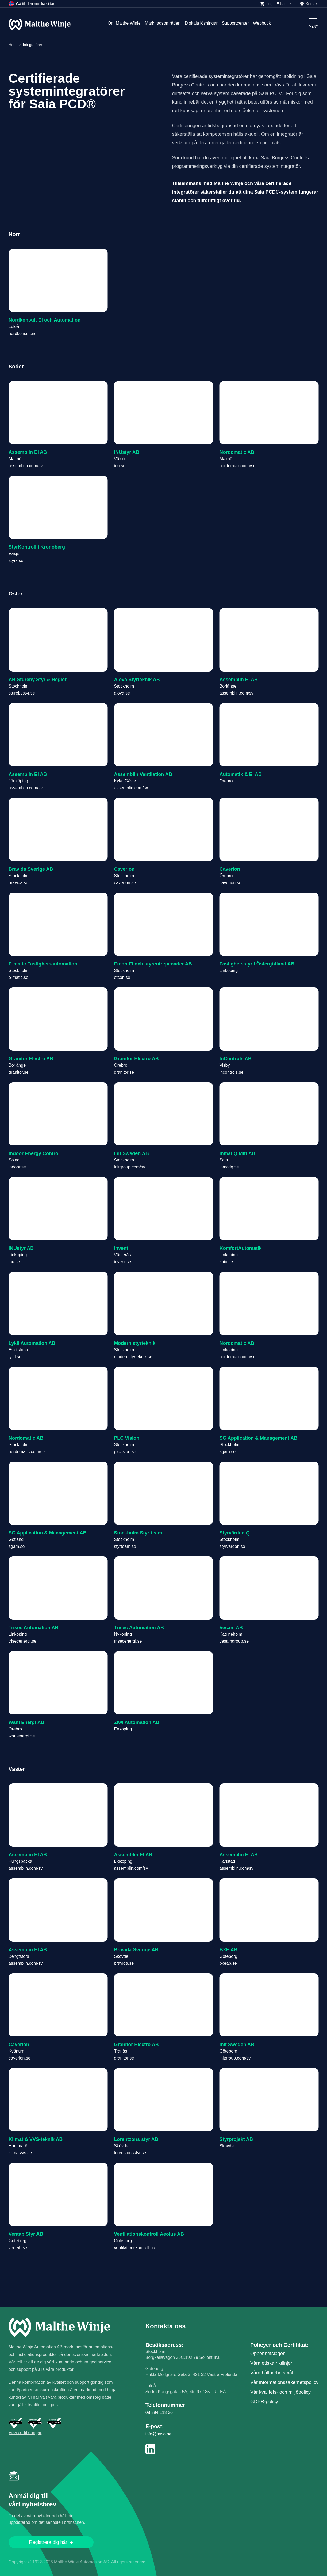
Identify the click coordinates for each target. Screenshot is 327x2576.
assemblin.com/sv (26, 465)
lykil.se (15, 1357)
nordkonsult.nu (23, 333)
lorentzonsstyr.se (130, 2153)
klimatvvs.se (20, 2153)
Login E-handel (275, 4)
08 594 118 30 (159, 2412)
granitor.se (19, 1072)
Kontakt (309, 4)
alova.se (122, 693)
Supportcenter (235, 23)
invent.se (122, 1261)
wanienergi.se (22, 1736)
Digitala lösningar (201, 23)
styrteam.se (125, 1546)
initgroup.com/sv (129, 1167)
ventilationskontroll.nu (134, 2247)
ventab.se (18, 2247)
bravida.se (18, 882)
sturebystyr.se (22, 693)
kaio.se (226, 1261)
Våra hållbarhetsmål (271, 2372)
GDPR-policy (264, 2401)
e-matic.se (18, 977)
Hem (13, 45)
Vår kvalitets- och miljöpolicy (280, 2392)
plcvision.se (125, 1451)
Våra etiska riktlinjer (271, 2363)
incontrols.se (232, 1072)
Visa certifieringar (25, 2432)
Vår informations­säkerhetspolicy (284, 2382)
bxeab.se (228, 1963)
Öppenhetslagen (268, 2353)
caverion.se (125, 882)
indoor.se (17, 1167)
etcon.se (122, 977)
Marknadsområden (162, 23)
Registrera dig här (51, 2542)
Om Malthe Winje (124, 23)
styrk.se (16, 560)
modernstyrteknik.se (133, 1357)
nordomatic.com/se (238, 465)
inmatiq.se (229, 1167)
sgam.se (228, 1451)
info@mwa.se (158, 2434)
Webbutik (262, 23)
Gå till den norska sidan (32, 3)
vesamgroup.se (234, 1641)
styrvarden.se (232, 1546)
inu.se (119, 465)
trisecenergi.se (22, 1641)
